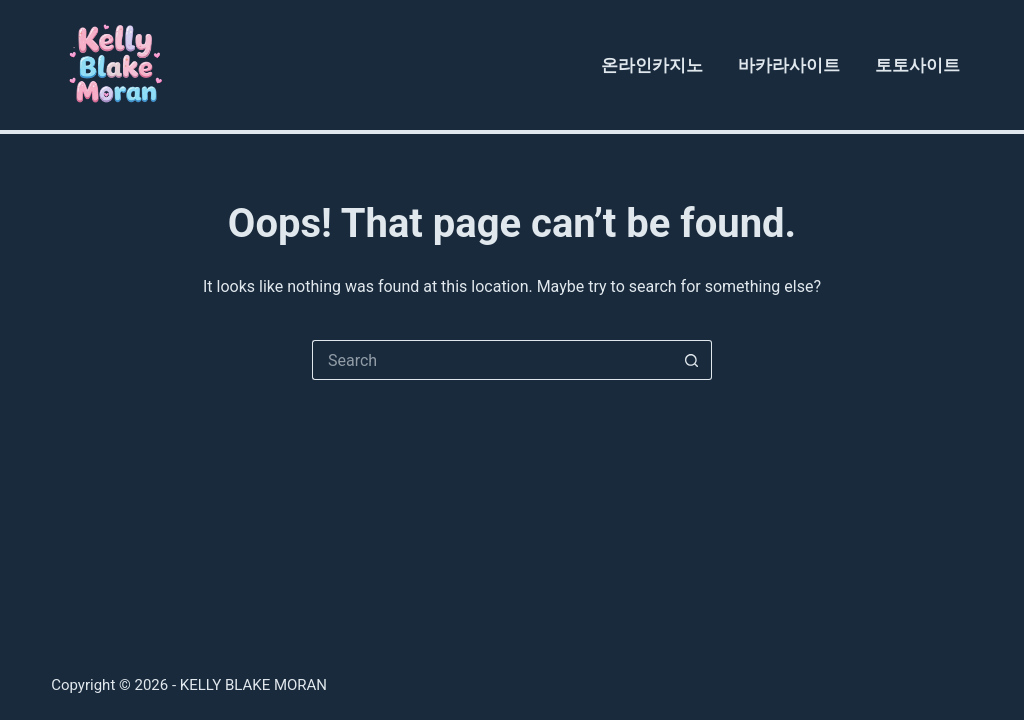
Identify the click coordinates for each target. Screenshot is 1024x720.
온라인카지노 (652, 65)
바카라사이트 (789, 65)
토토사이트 (917, 65)
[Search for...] (492, 360)
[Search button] (692, 360)
